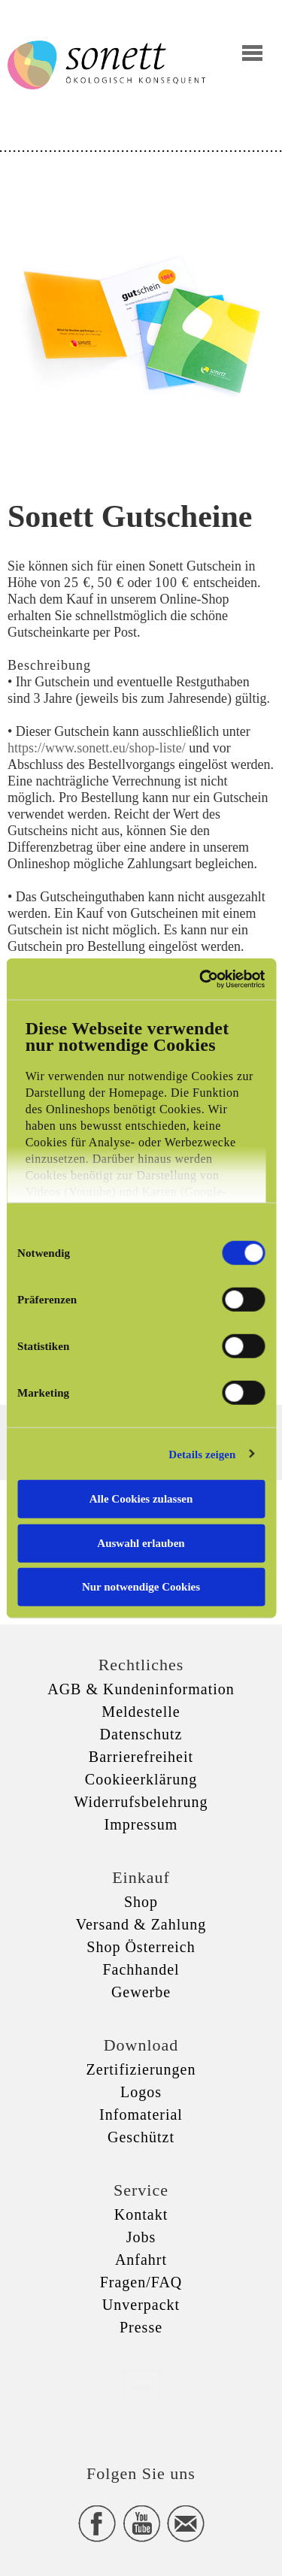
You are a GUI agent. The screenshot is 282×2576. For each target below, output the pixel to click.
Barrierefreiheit (141, 1756)
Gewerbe (141, 1992)
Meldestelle (141, 1711)
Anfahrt (141, 2259)
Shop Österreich (140, 1947)
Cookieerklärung (141, 1779)
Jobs (141, 2237)
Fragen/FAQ (141, 2282)
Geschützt (141, 2137)
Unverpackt (141, 2304)
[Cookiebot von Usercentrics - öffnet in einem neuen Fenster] (201, 978)
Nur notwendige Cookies (141, 1587)
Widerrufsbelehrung (141, 1802)
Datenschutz (141, 1734)
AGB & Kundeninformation (141, 1689)
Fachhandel (140, 1969)
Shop (141, 1901)
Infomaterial (141, 2114)
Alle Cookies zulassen (141, 1499)
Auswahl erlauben (140, 1542)
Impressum (141, 1824)
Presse (141, 2327)
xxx (141, 2386)
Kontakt (141, 2214)
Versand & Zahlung (141, 1924)
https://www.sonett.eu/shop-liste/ (97, 747)
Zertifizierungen (141, 2069)
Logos (141, 2092)
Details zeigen (201, 1454)
